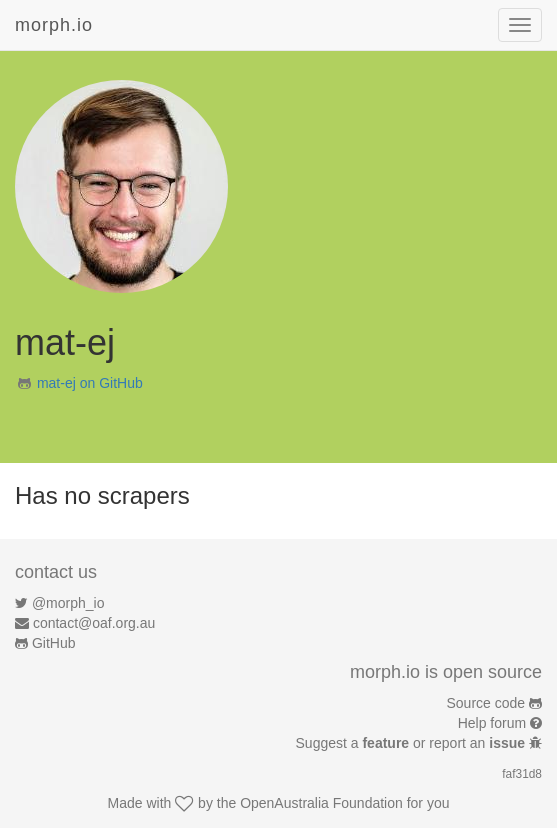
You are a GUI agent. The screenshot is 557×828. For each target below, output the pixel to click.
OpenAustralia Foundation (321, 803)
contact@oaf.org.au (94, 623)
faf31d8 (522, 774)
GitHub (54, 643)
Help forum (492, 723)
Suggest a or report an (412, 743)
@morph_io (68, 603)
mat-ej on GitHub (90, 383)
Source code (486, 703)
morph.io (54, 25)
